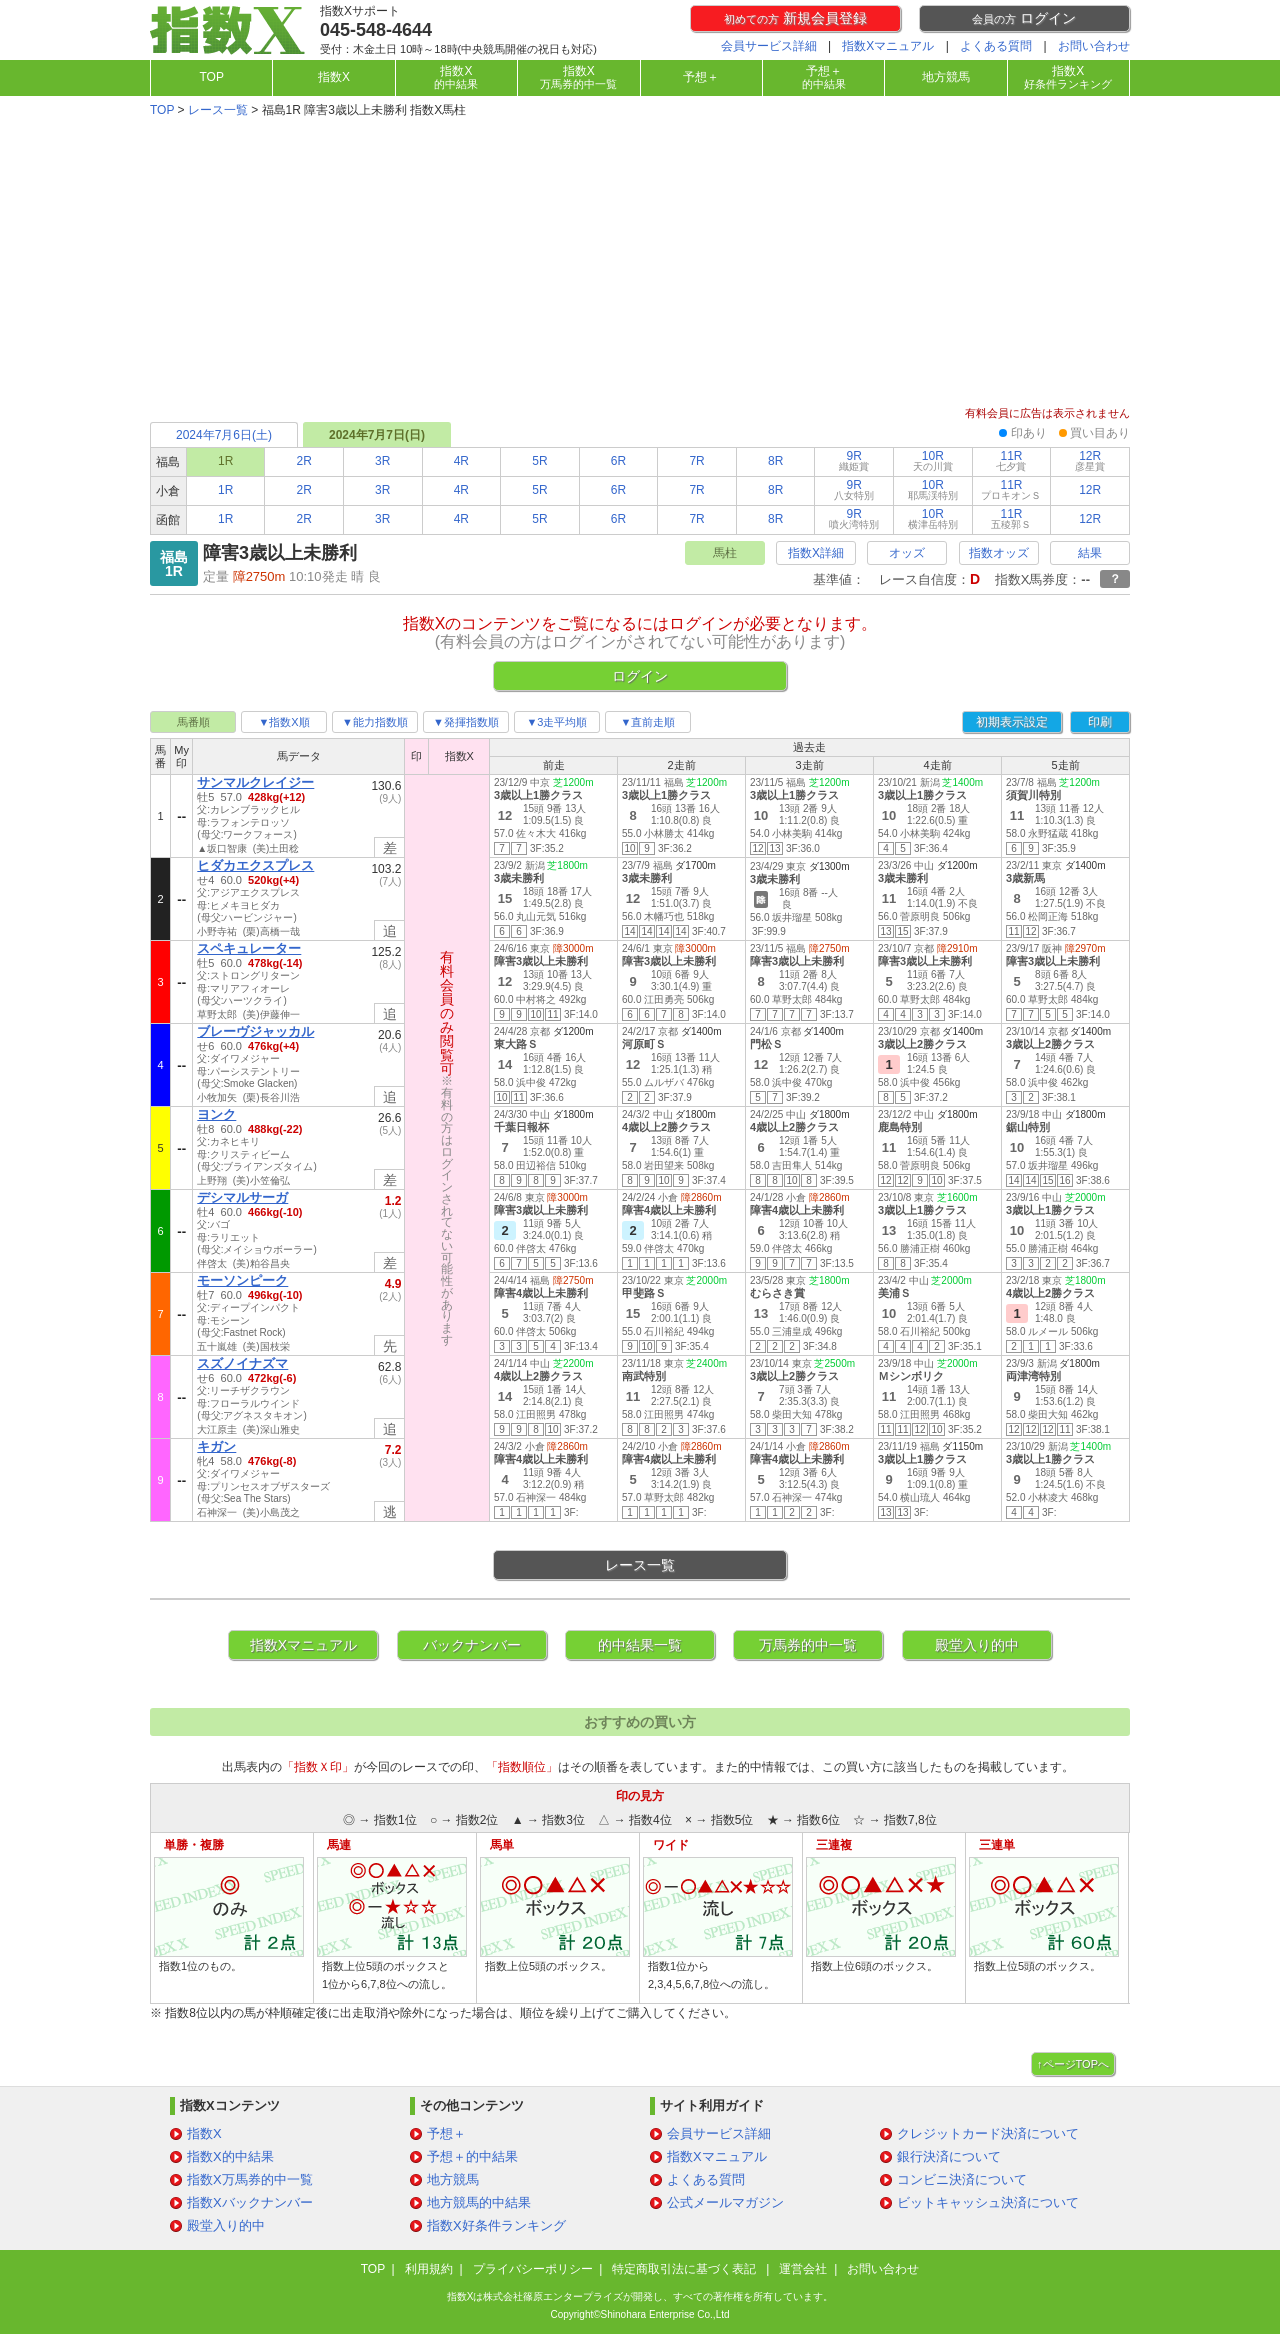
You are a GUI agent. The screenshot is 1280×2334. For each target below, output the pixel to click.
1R (225, 490)
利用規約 (429, 2269)
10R (933, 460)
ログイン (1024, 18)
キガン (216, 1446)
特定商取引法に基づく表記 (685, 2269)
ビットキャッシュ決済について (988, 2202)
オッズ (907, 553)
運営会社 (803, 2269)
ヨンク (216, 1114)
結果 (1090, 553)
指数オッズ (999, 553)
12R (1090, 460)
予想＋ (701, 77)
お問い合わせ (1094, 46)
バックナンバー (472, 1645)
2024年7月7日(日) (377, 435)
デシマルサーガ (242, 1197)
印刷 (1100, 722)
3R (382, 461)
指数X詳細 (816, 553)
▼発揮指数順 (466, 722)
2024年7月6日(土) (224, 435)
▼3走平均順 (556, 722)
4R (461, 461)
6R (618, 461)
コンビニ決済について (962, 2179)
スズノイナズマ (242, 1363)
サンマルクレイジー (255, 782)
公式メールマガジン (725, 2202)
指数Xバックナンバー (250, 2202)
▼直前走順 (648, 722)
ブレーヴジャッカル (255, 1031)
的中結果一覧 (640, 1645)
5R (539, 461)
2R (304, 461)
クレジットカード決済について (988, 2133)
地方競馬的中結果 (479, 2202)
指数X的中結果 (230, 2156)
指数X (334, 77)
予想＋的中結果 (472, 2156)
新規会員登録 (795, 18)
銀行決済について (949, 2156)
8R (775, 461)
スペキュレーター (249, 948)
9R (854, 460)
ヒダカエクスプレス (255, 865)
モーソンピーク (242, 1280)
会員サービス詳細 (769, 46)
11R (1011, 460)
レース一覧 (218, 110)
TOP (211, 77)
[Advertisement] (640, 264)
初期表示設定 (1012, 722)
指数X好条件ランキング (496, 2225)
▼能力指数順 (375, 722)
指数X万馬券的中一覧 (250, 2179)
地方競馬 (946, 77)
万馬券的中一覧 (808, 1645)
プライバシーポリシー (533, 2269)
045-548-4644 (376, 30)
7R (696, 461)
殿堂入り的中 (977, 1645)
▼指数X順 (283, 722)
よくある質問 (996, 46)
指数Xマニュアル (888, 46)
